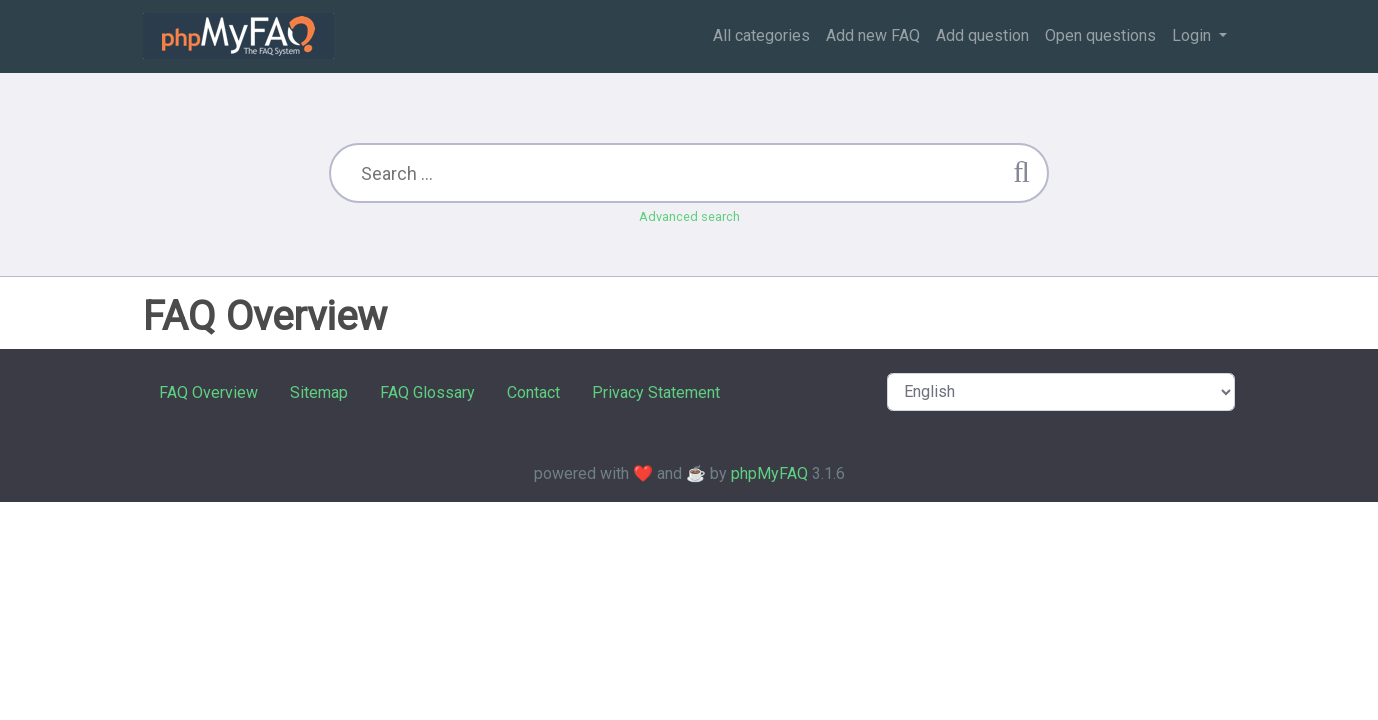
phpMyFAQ (769, 473)
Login (1193, 35)
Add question (982, 35)
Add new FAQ (873, 35)
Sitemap (319, 392)
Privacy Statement (656, 392)
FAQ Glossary (427, 392)
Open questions (1100, 35)
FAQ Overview (208, 392)
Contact (533, 392)
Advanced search (689, 216)
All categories (761, 35)
